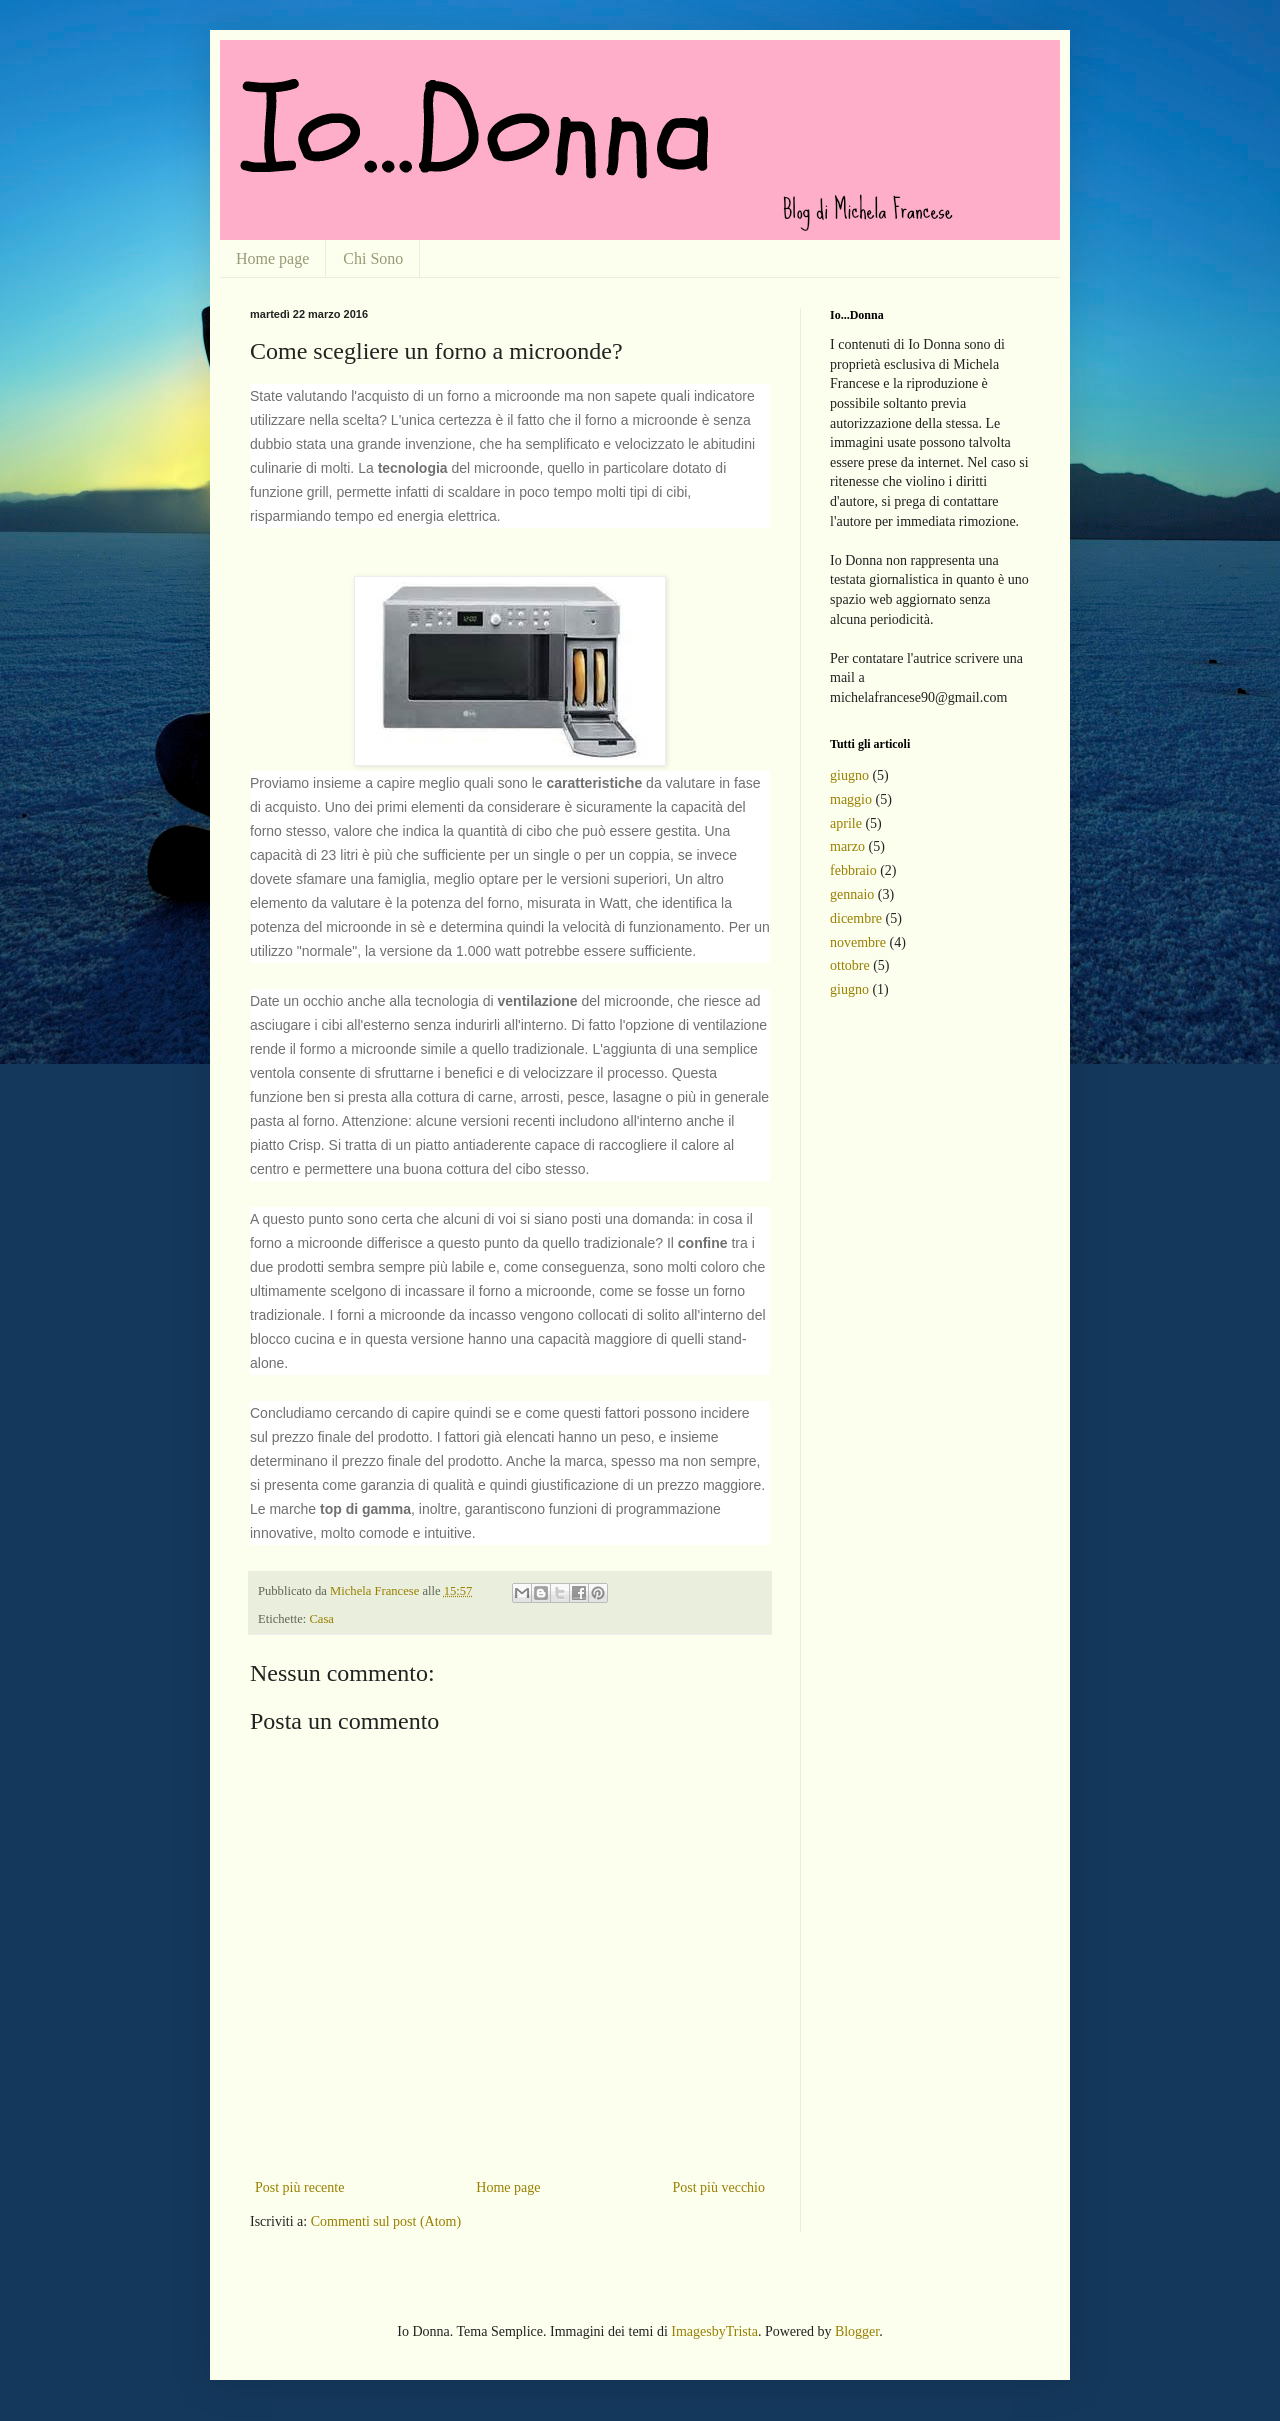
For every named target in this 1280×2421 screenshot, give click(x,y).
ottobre (850, 965)
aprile (846, 823)
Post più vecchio (718, 2187)
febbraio (853, 870)
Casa (321, 1619)
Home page (272, 258)
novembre (858, 942)
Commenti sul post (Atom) (386, 2221)
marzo (847, 846)
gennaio (852, 894)
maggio (851, 799)
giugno (849, 775)
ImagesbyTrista (714, 2331)
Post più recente (299, 2187)
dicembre (856, 918)
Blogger (857, 2331)
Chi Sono (373, 258)
